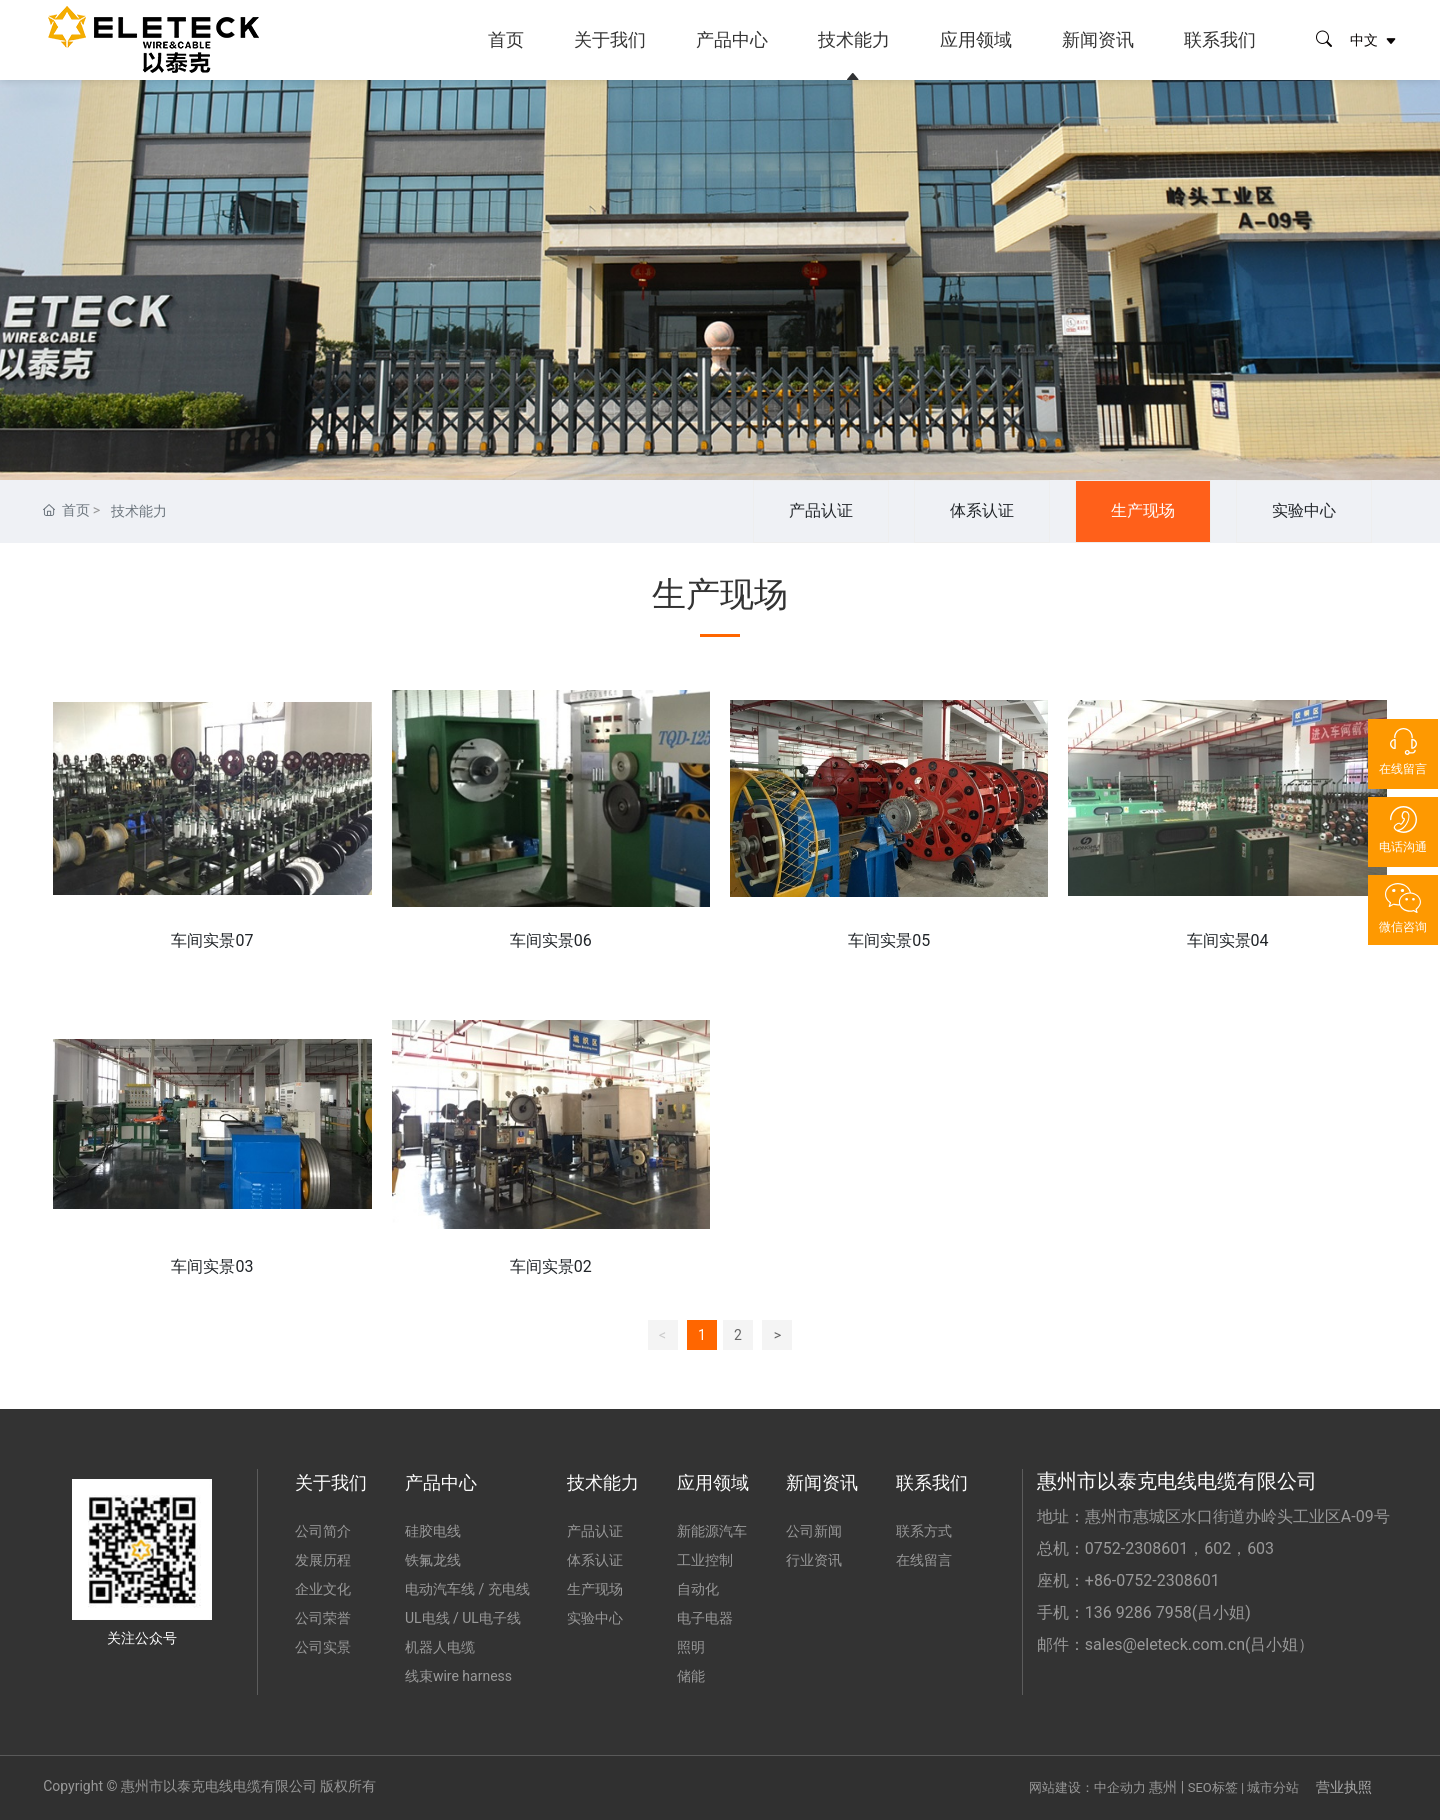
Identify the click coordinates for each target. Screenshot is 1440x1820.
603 (1260, 1548)
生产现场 (1143, 510)
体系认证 (982, 510)
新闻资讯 (1098, 39)
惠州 (1163, 1787)
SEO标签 (1213, 1787)
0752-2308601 (1136, 1548)
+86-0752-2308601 (1152, 1580)
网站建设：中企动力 (1087, 1787)
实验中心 (1304, 510)
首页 (506, 39)
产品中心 (732, 39)
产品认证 (821, 510)
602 (1217, 1548)
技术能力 (854, 39)
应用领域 (976, 39)
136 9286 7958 (1138, 1612)
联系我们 (1220, 39)
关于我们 (610, 39)
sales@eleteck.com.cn (1165, 1644)
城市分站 (1273, 1787)
